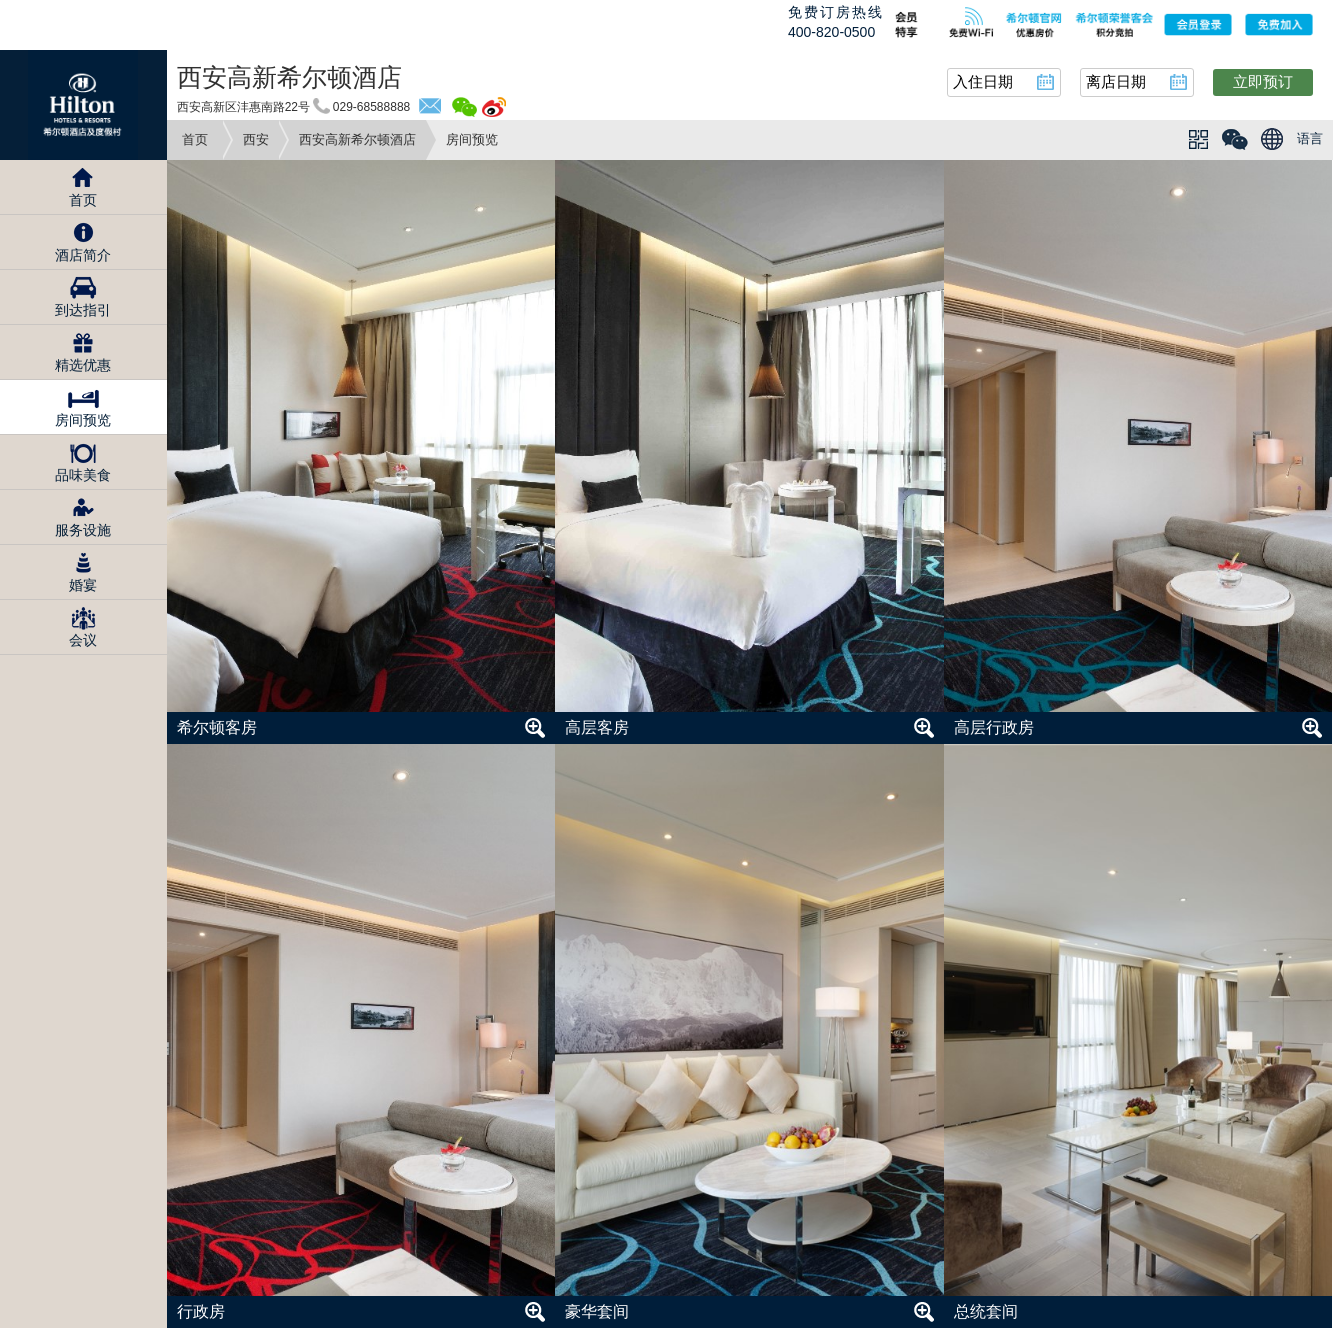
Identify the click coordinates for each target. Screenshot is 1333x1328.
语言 (1310, 138)
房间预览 (83, 420)
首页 (195, 139)
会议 (83, 640)
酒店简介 (83, 255)
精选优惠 (83, 365)
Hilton (83, 105)
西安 (256, 139)
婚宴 (83, 585)
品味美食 (83, 475)
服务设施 (83, 530)
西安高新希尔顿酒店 (357, 139)
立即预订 (1263, 81)
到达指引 (83, 310)
